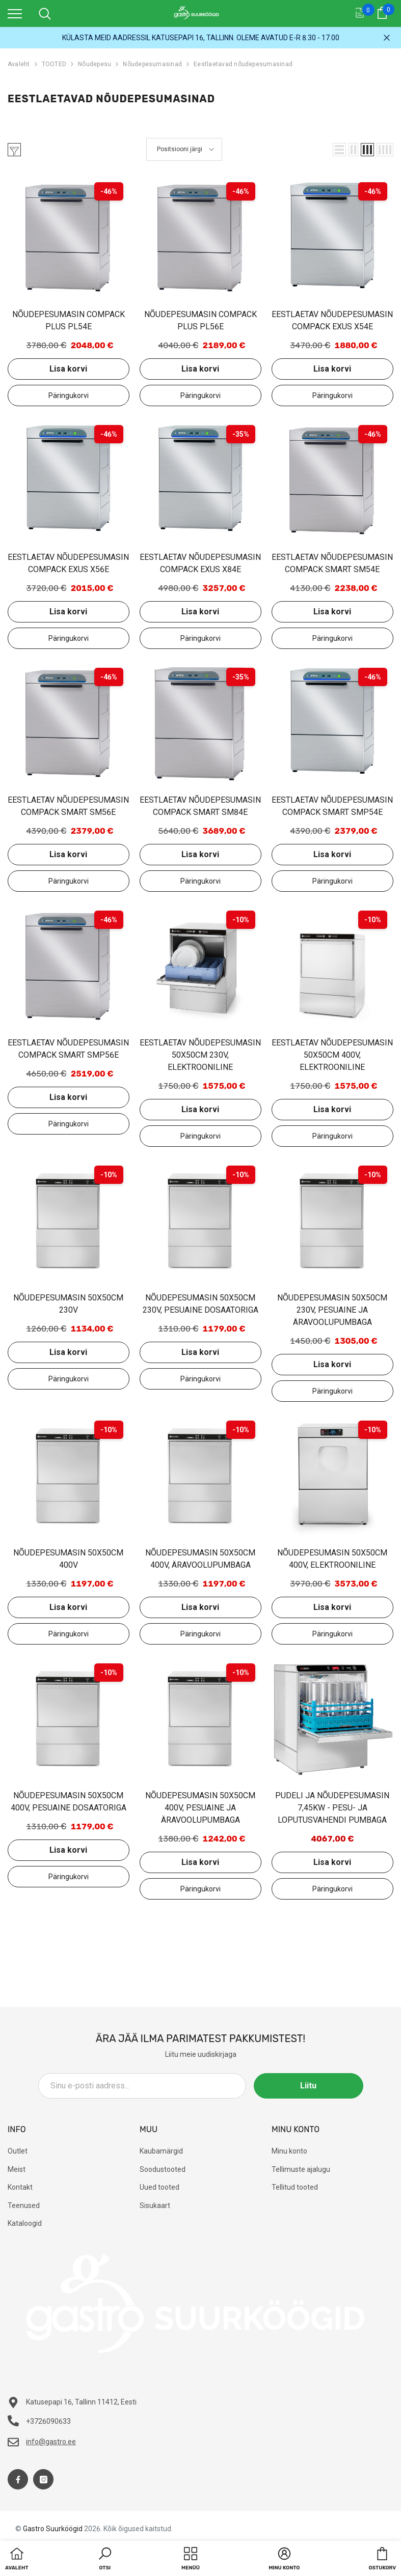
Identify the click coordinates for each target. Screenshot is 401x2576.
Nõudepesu (94, 64)
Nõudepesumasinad (152, 64)
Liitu (317, 2085)
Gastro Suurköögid (53, 2529)
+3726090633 (48, 2421)
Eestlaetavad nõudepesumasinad (243, 64)
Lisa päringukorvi (68, 395)
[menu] (15, 13)
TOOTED (54, 64)
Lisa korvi (68, 369)
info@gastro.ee (51, 2442)
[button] (339, 149)
